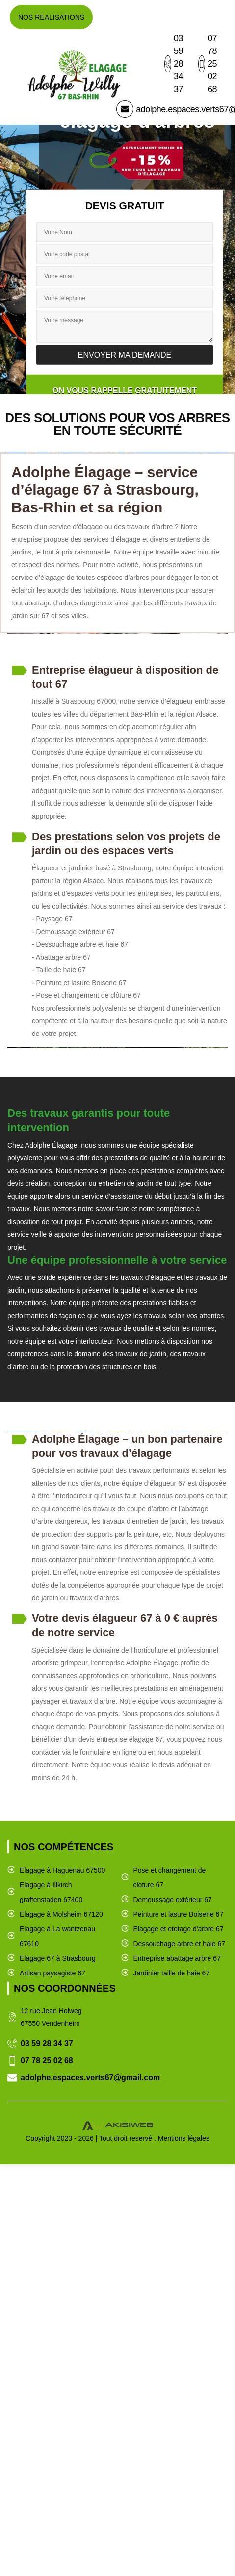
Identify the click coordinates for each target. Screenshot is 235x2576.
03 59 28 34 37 (173, 63)
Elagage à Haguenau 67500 (62, 1870)
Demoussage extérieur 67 (172, 1899)
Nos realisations (51, 17)
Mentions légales (183, 2138)
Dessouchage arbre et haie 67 (179, 1944)
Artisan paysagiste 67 (52, 1973)
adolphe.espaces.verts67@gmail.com (90, 2077)
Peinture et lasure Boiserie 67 (178, 1914)
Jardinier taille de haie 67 (171, 1973)
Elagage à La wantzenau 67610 (57, 1936)
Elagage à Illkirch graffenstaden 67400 (51, 1892)
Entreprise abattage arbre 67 (177, 1958)
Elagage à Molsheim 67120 (61, 1914)
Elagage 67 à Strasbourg (58, 1958)
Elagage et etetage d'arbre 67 (178, 1929)
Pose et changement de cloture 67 (169, 1877)
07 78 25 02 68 (207, 63)
